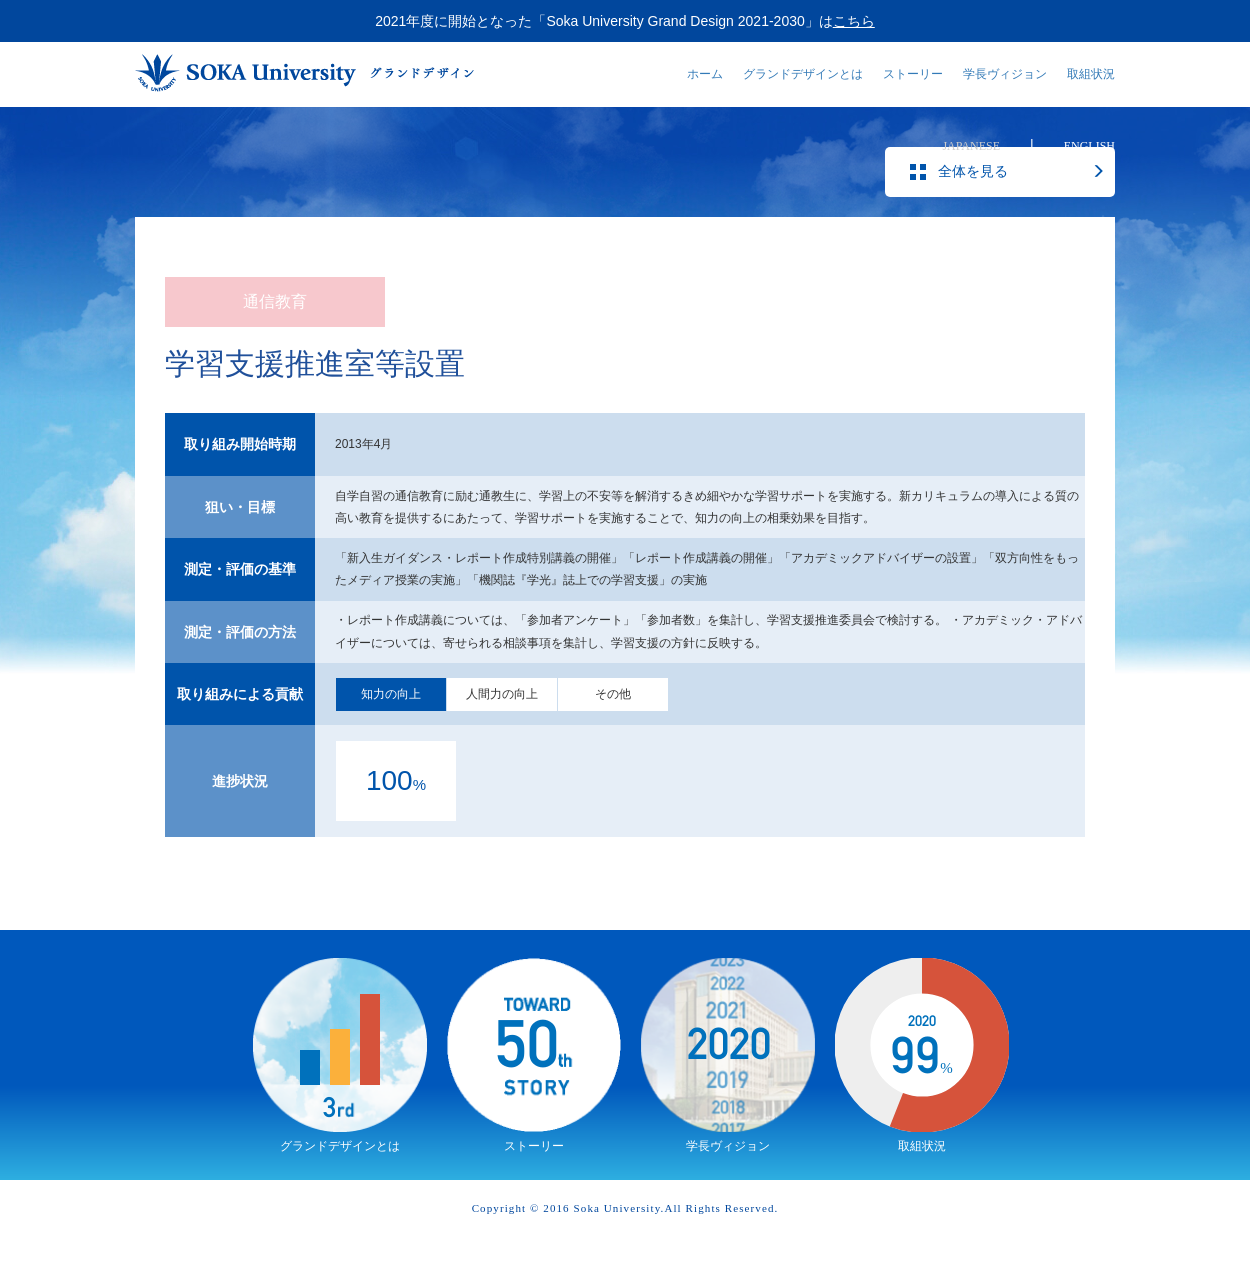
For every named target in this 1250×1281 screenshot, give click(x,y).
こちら (854, 21)
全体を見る (1021, 217)
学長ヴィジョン (1005, 74)
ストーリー (913, 74)
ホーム (705, 74)
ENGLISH (1089, 146)
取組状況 (1091, 74)
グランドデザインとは (803, 74)
